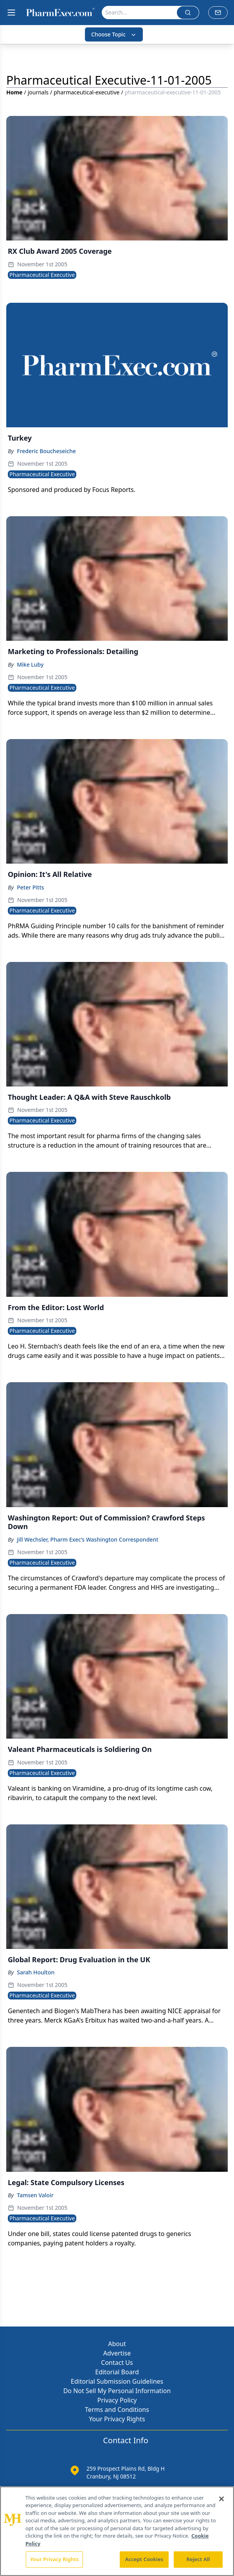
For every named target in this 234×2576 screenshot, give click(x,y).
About (117, 2343)
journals (38, 92)
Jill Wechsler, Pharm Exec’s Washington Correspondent (87, 1539)
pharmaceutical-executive (86, 92)
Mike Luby (30, 664)
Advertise (117, 2353)
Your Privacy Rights (117, 2419)
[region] (117, 2531)
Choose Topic (114, 34)
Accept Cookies (144, 2559)
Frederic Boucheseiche (46, 451)
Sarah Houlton (35, 1972)
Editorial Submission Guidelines (117, 2381)
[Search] (139, 12)
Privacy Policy (117, 2400)
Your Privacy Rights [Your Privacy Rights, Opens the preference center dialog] (54, 2559)
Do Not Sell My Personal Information (117, 2390)
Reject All (198, 2559)
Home (14, 92)
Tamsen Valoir (35, 2195)
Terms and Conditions (117, 2409)
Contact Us (117, 2362)
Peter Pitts (30, 887)
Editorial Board (117, 2372)
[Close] (221, 2498)
